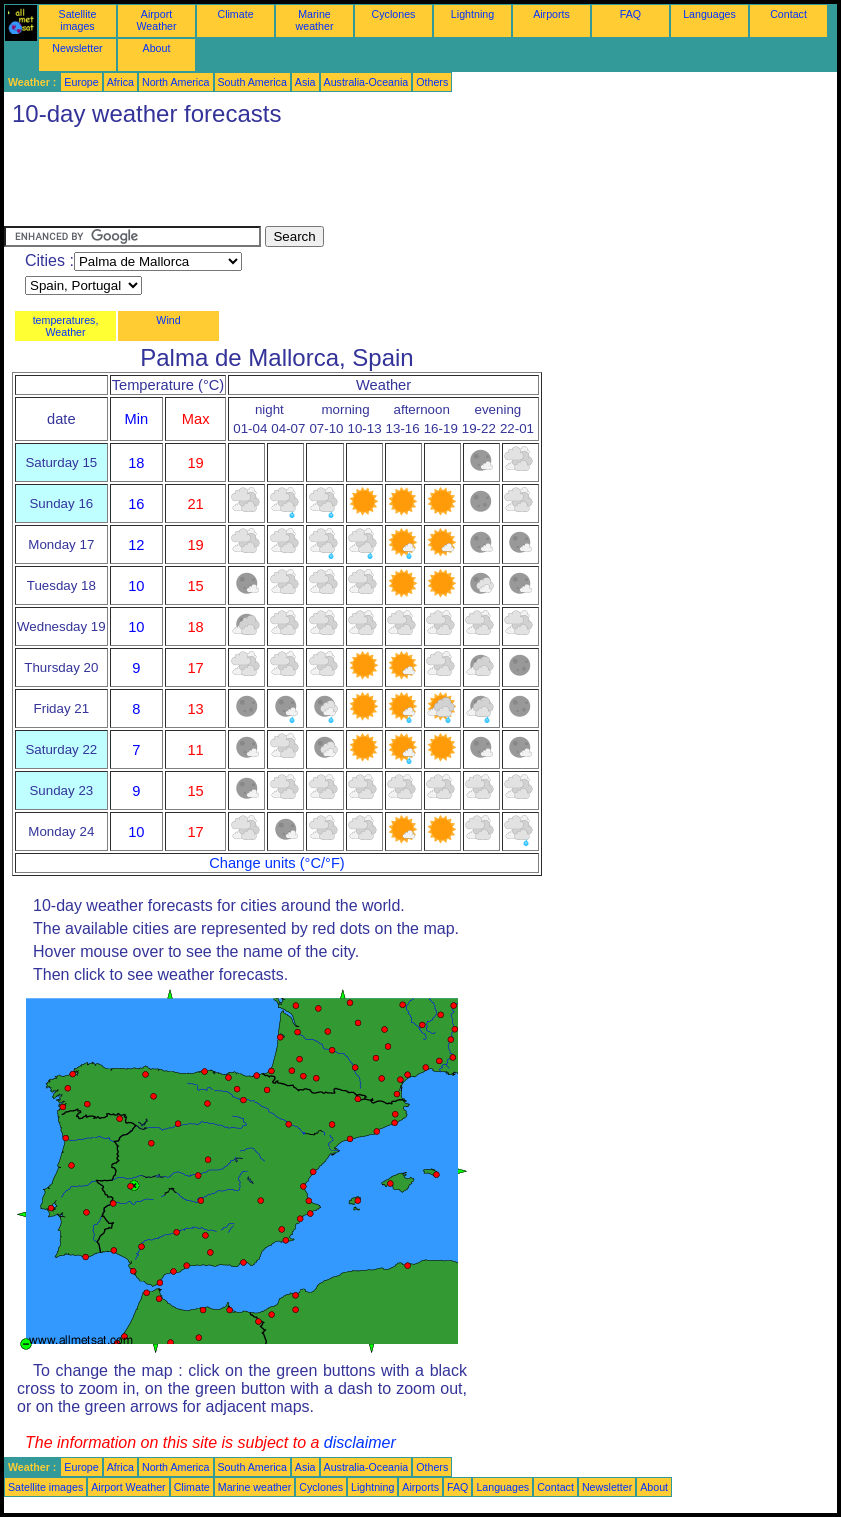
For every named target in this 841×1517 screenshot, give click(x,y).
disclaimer (360, 1442)
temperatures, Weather (66, 326)
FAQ (630, 14)
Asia (305, 82)
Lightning (472, 14)
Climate (235, 14)
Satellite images (78, 20)
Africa (120, 82)
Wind (168, 320)
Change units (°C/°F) (277, 863)
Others (432, 82)
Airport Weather (156, 20)
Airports (551, 14)
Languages (709, 14)
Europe (81, 82)
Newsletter (77, 48)
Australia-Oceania (366, 82)
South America (252, 82)
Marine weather (315, 20)
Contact (788, 14)
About (157, 48)
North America (176, 82)
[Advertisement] (368, 181)
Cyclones (394, 14)
